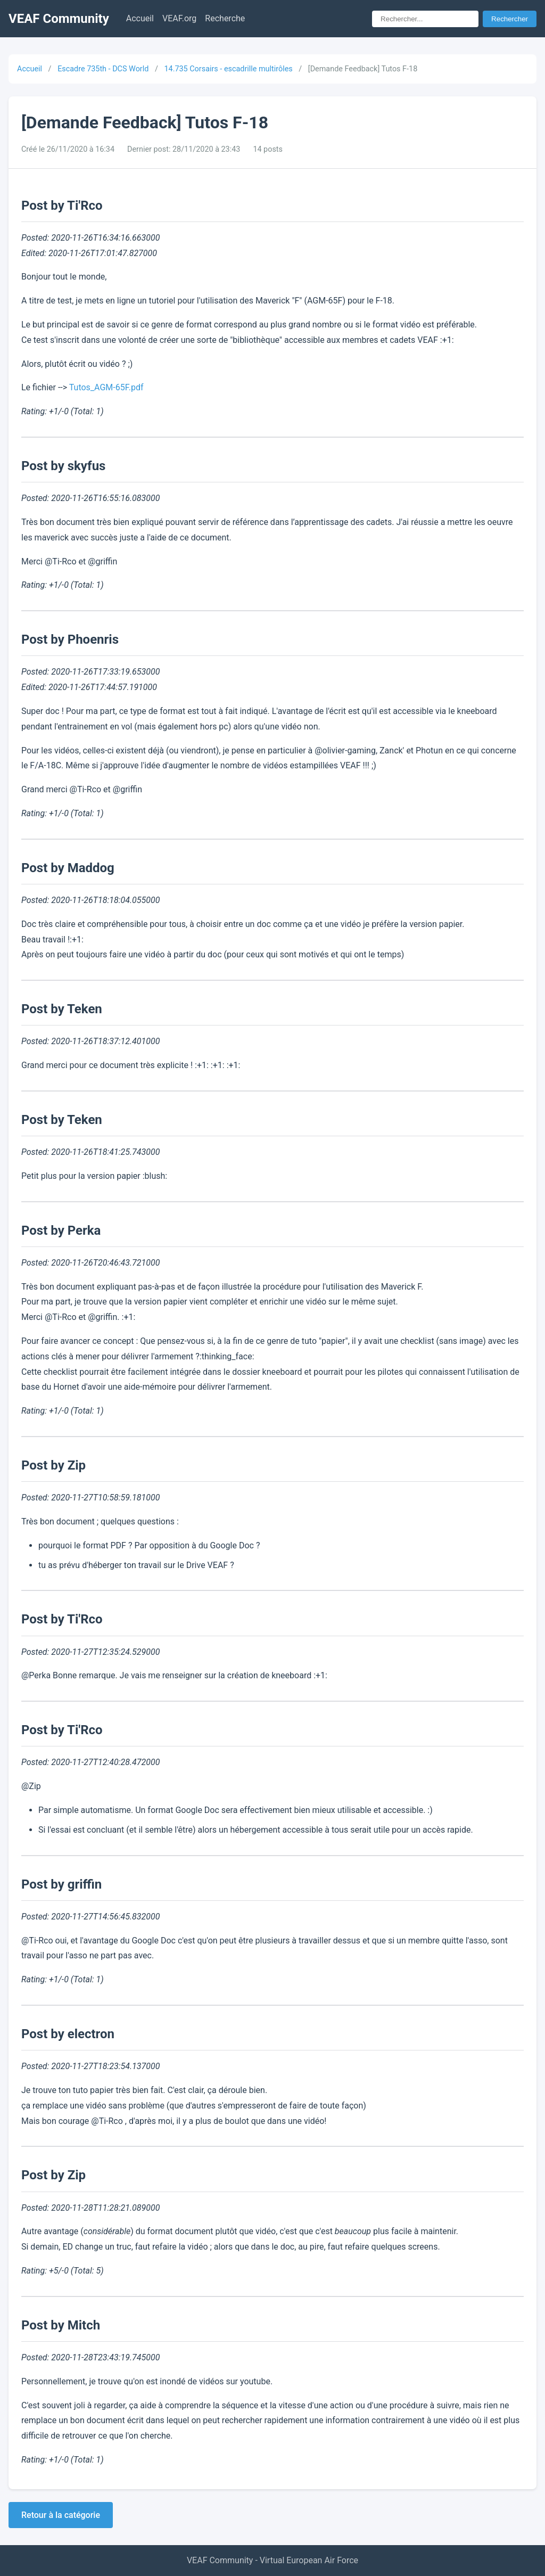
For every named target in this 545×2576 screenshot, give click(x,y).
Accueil (140, 18)
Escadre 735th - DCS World (102, 68)
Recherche (225, 18)
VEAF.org (179, 18)
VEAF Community (59, 18)
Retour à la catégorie (60, 2515)
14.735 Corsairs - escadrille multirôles (228, 68)
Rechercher (509, 19)
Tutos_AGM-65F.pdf (106, 387)
